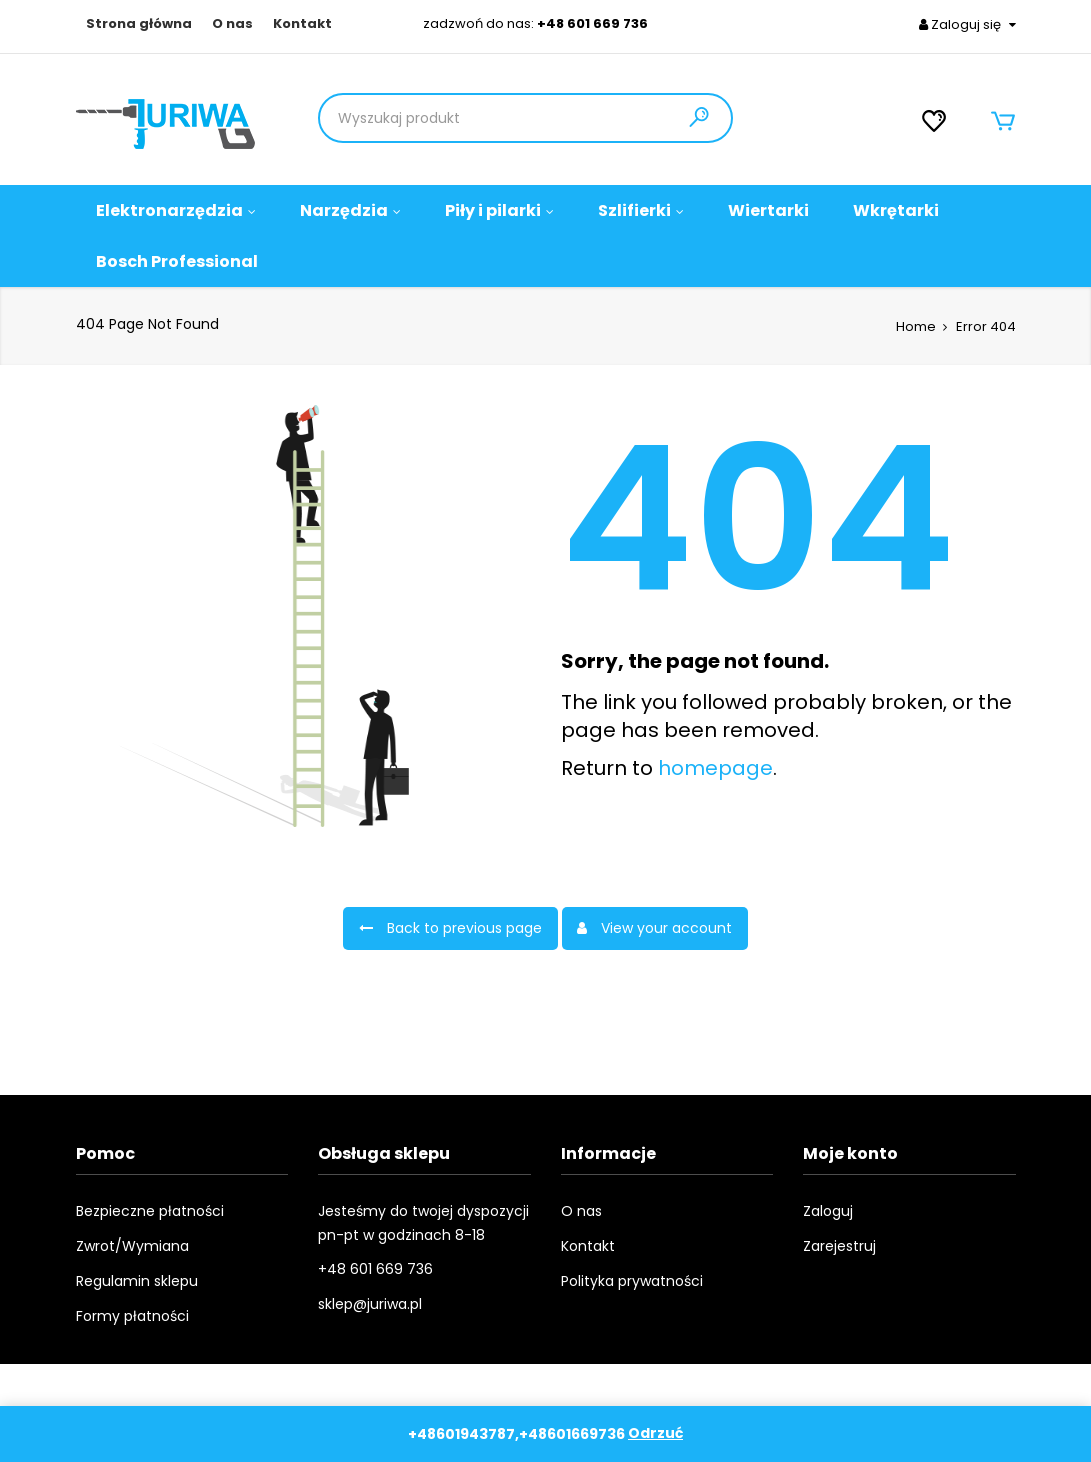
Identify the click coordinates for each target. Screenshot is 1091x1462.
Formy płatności (132, 1316)
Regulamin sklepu (137, 1281)
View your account (655, 928)
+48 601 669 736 (592, 23)
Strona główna (139, 24)
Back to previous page (450, 928)
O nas (232, 24)
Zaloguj (828, 1211)
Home (916, 326)
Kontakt (302, 24)
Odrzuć (655, 1434)
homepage (715, 768)
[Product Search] (454, 118)
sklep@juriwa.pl (370, 1304)
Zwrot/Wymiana (132, 1246)
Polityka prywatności (632, 1281)
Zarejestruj (839, 1246)
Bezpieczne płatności (150, 1211)
